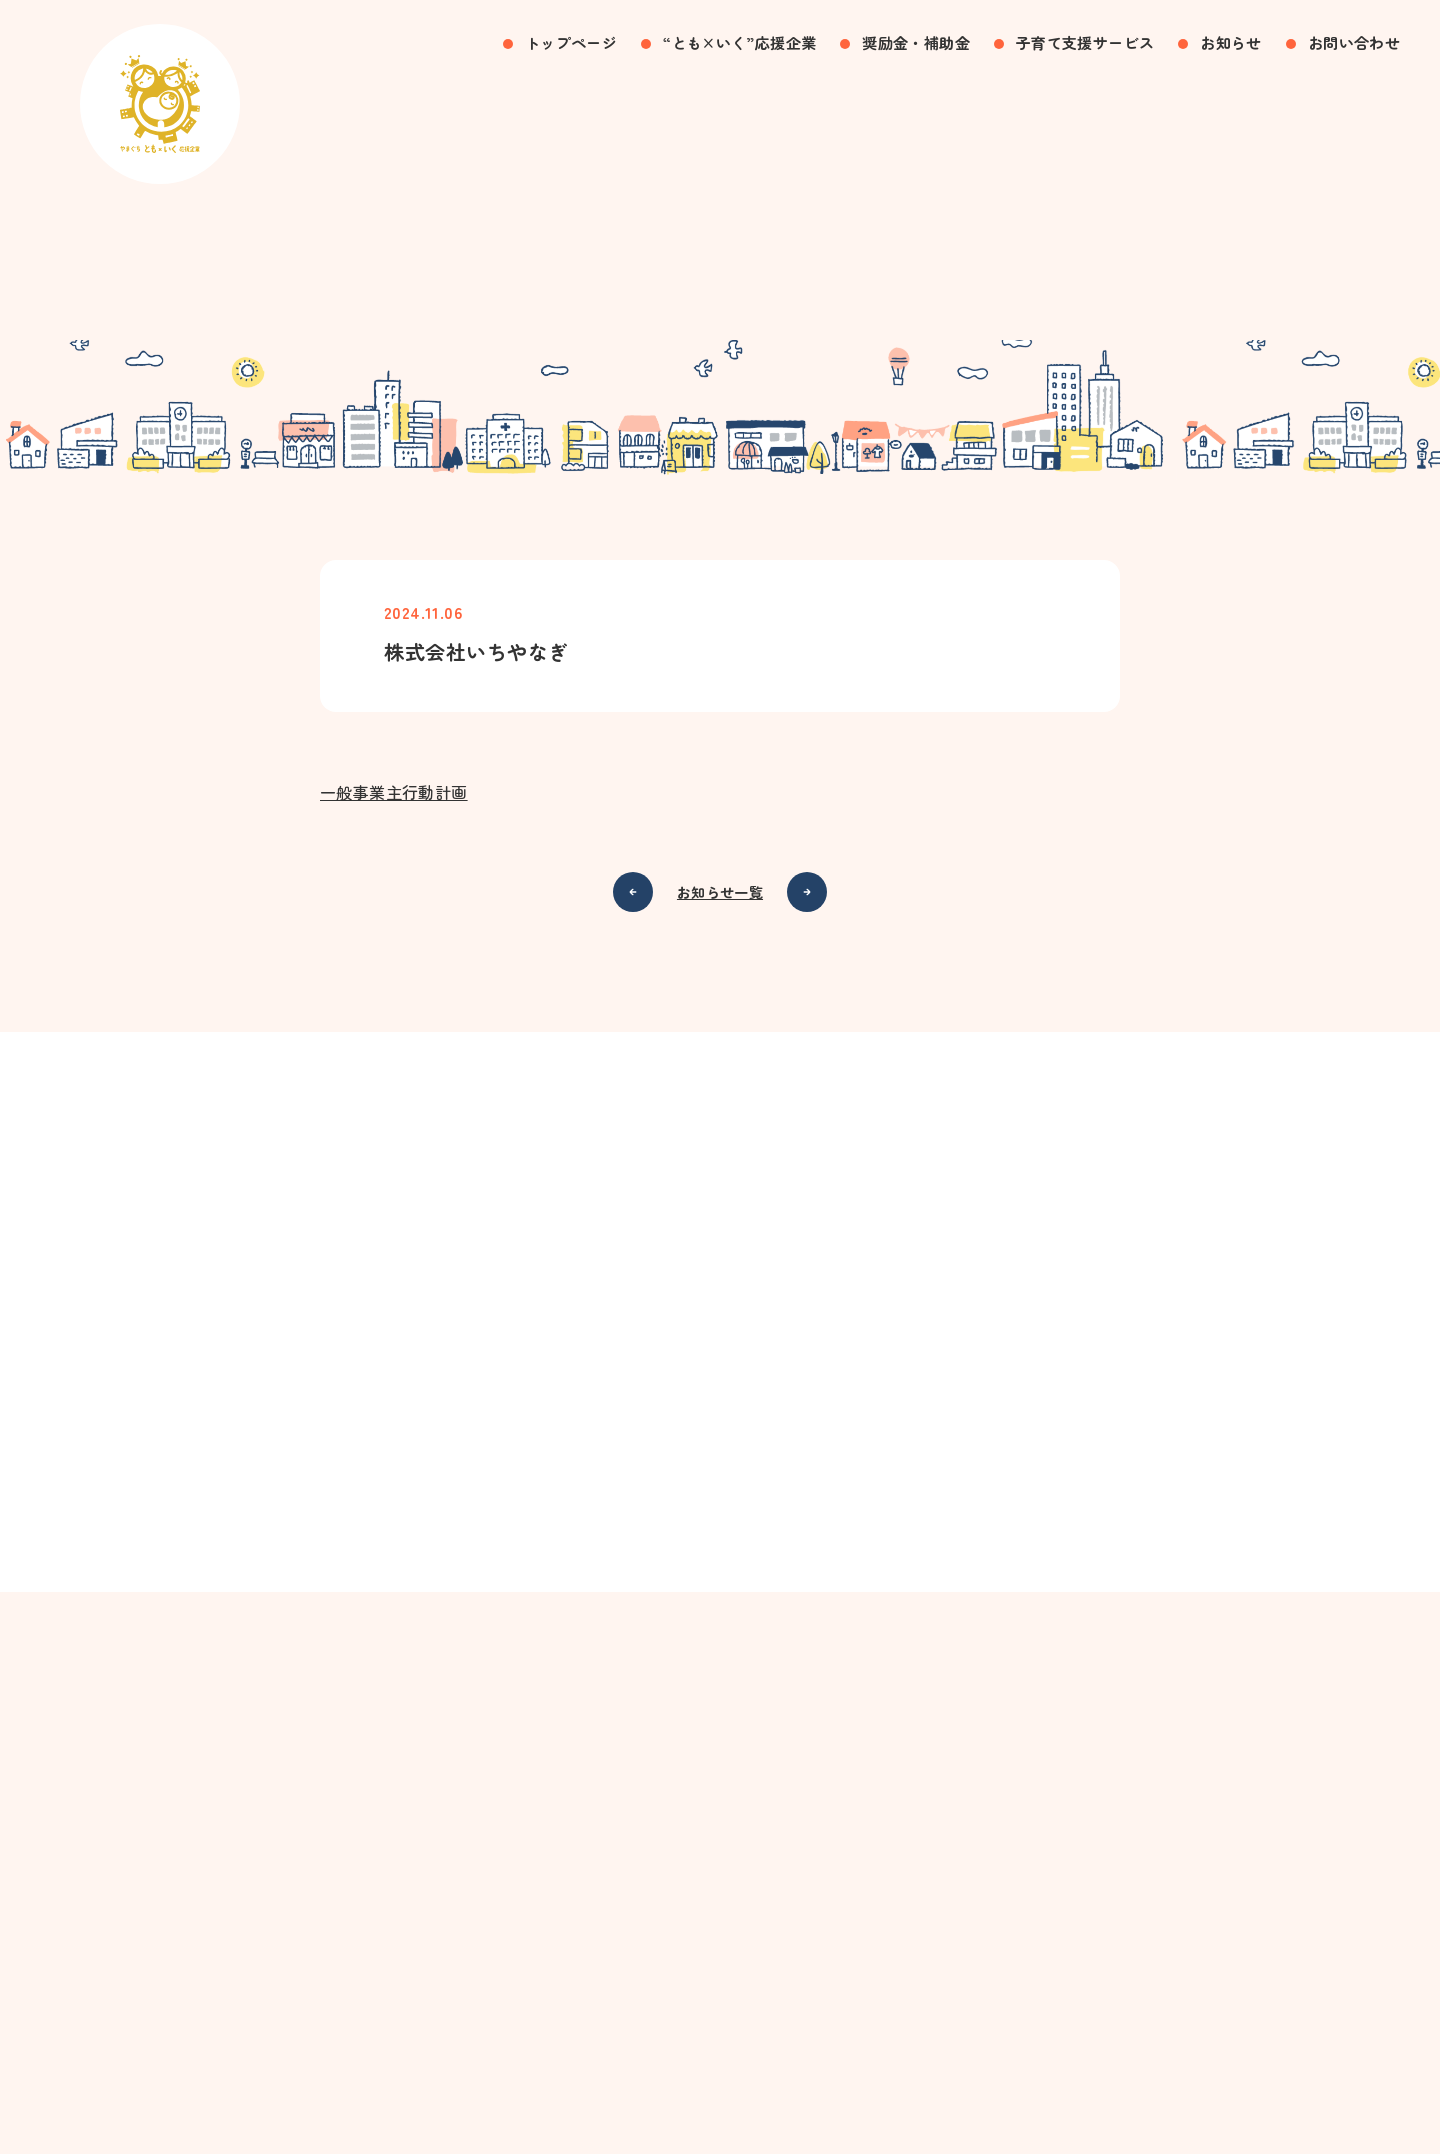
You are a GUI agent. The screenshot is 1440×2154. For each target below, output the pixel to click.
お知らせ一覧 (720, 897)
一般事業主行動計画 (394, 797)
